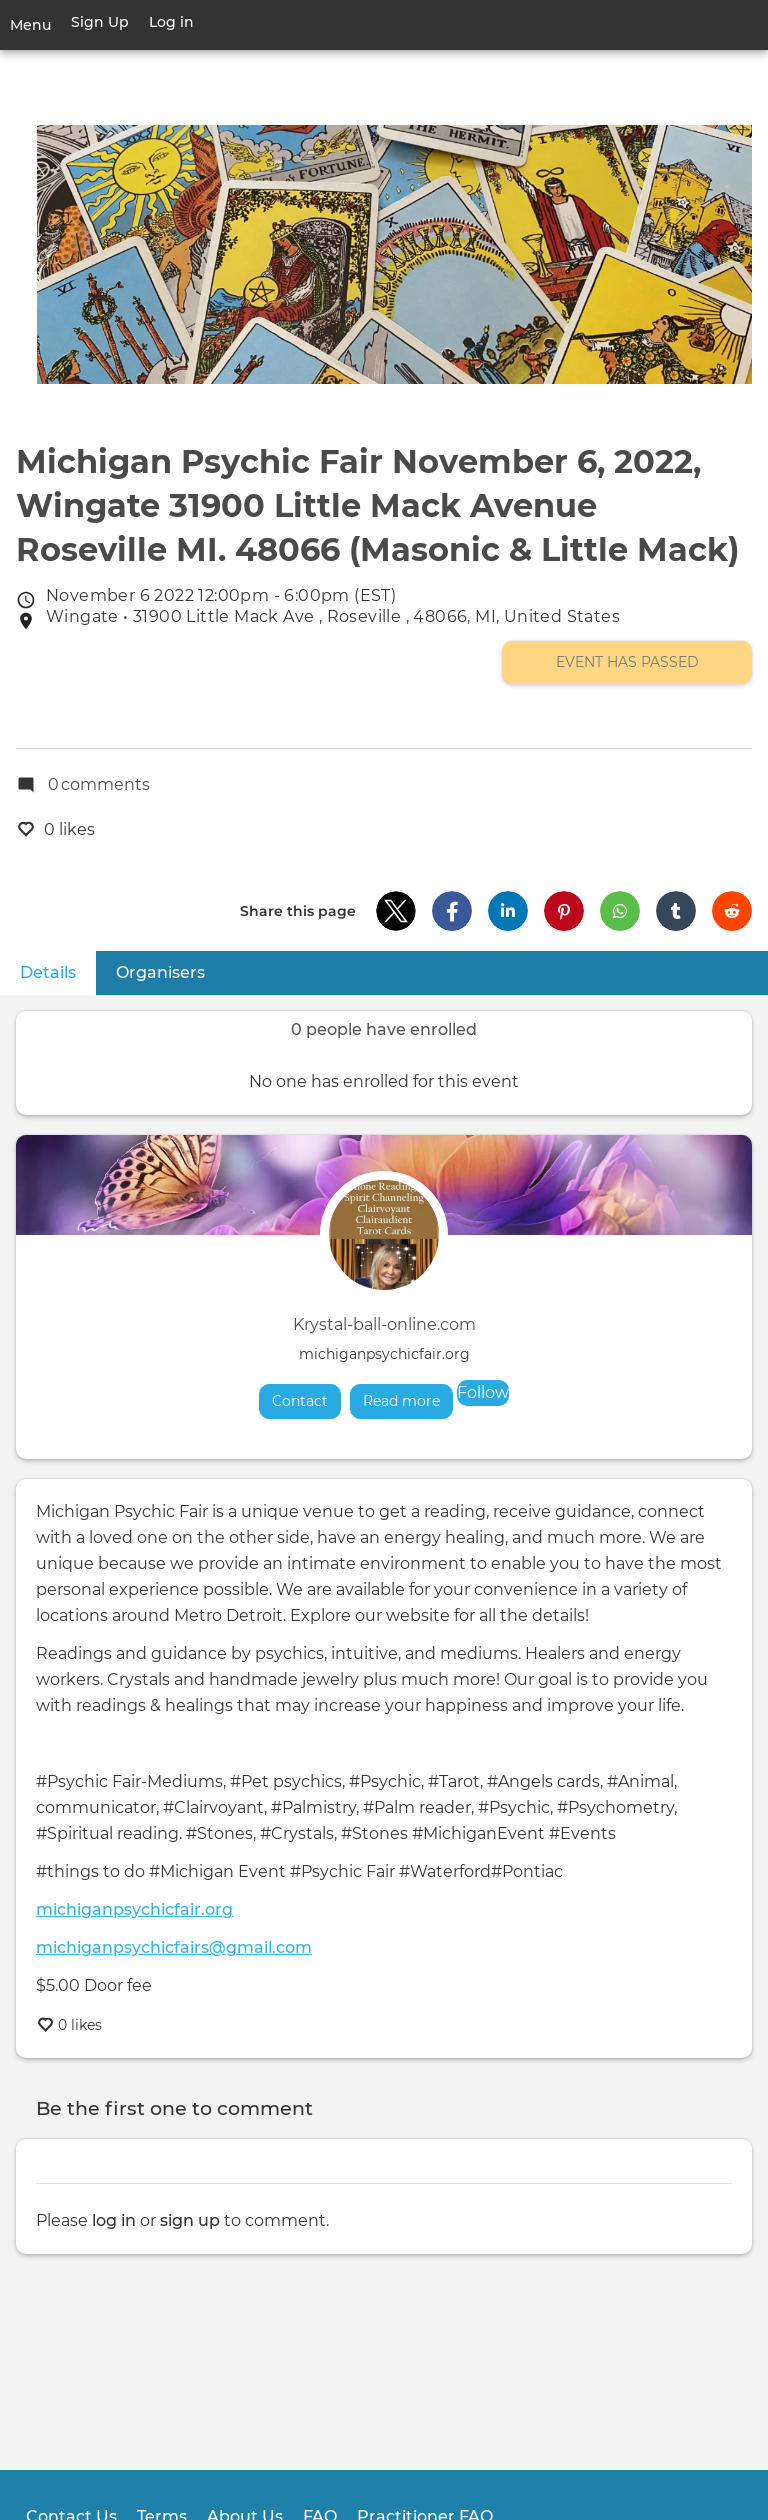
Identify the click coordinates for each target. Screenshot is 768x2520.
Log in (171, 22)
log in (114, 2220)
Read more (408, 1400)
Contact (300, 1401)
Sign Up (100, 22)
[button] (396, 911)
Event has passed (627, 662)
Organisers (160, 972)
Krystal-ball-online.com (384, 1324)
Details (58, 971)
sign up (190, 2220)
